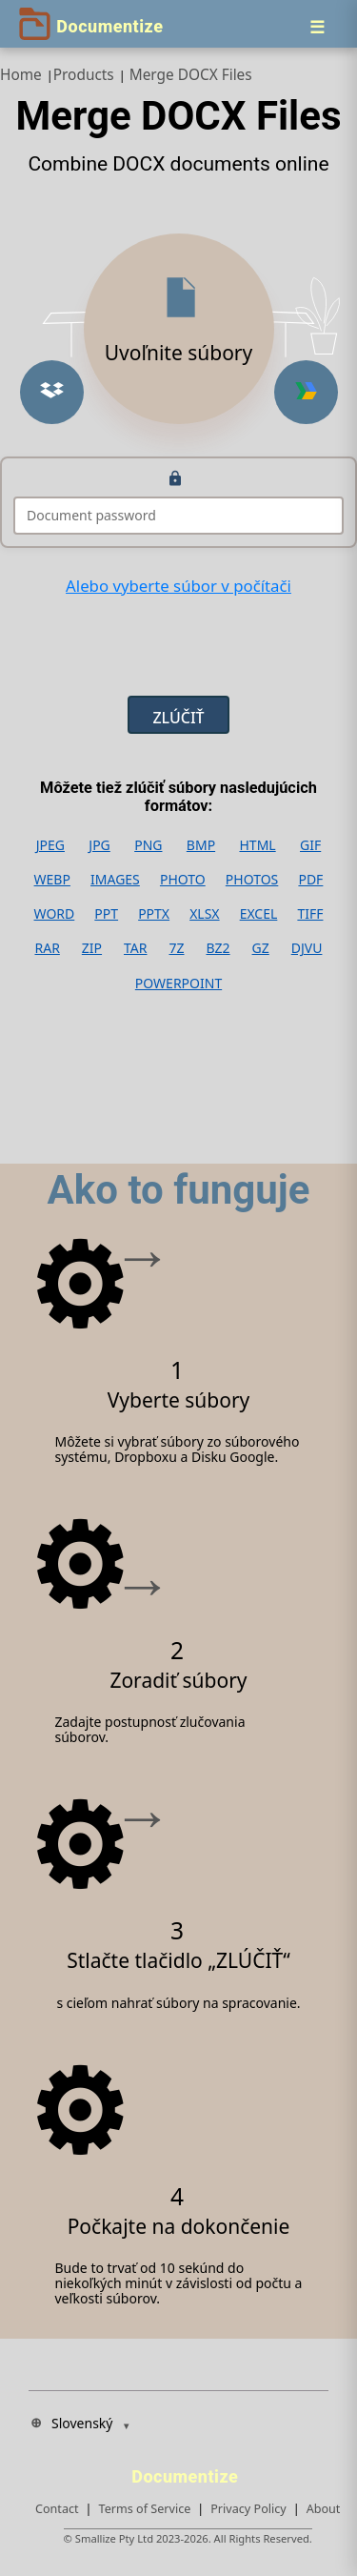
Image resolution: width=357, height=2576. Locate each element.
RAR (46, 948)
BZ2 (217, 948)
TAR (135, 948)
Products (83, 75)
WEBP (52, 879)
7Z (176, 948)
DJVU (307, 948)
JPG (99, 845)
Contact (57, 2509)
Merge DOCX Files (190, 75)
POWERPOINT (178, 983)
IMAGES (115, 879)
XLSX (204, 914)
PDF (310, 879)
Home (21, 75)
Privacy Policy (248, 2509)
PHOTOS (252, 879)
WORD (54, 914)
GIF (310, 845)
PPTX (153, 914)
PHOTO (183, 879)
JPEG (50, 845)
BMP (201, 845)
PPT (106, 914)
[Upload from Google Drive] (306, 392)
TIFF (310, 914)
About (324, 2509)
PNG (148, 845)
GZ (260, 948)
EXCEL (259, 914)
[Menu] (317, 27)
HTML (257, 845)
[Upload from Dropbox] (52, 392)
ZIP (92, 948)
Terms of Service (145, 2509)
